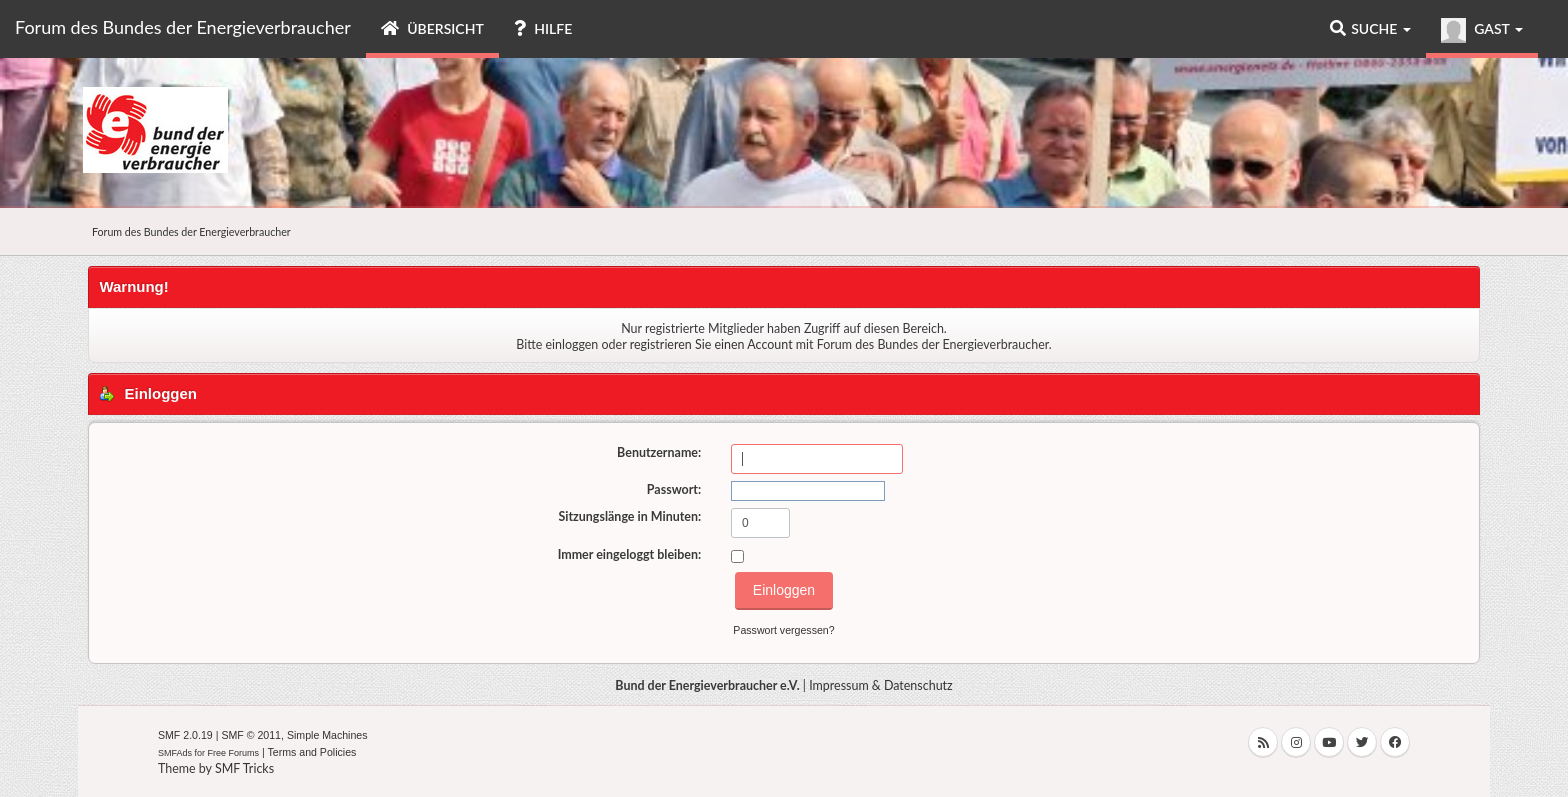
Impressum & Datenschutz (881, 685)
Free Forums (234, 753)
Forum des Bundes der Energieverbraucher (183, 27)
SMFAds (175, 753)
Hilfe (543, 28)
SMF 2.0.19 (185, 735)
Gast (1482, 30)
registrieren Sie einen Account (711, 344)
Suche (1370, 28)
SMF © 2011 (251, 735)
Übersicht (432, 28)
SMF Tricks (244, 768)
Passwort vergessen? (783, 630)
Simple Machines (327, 735)
